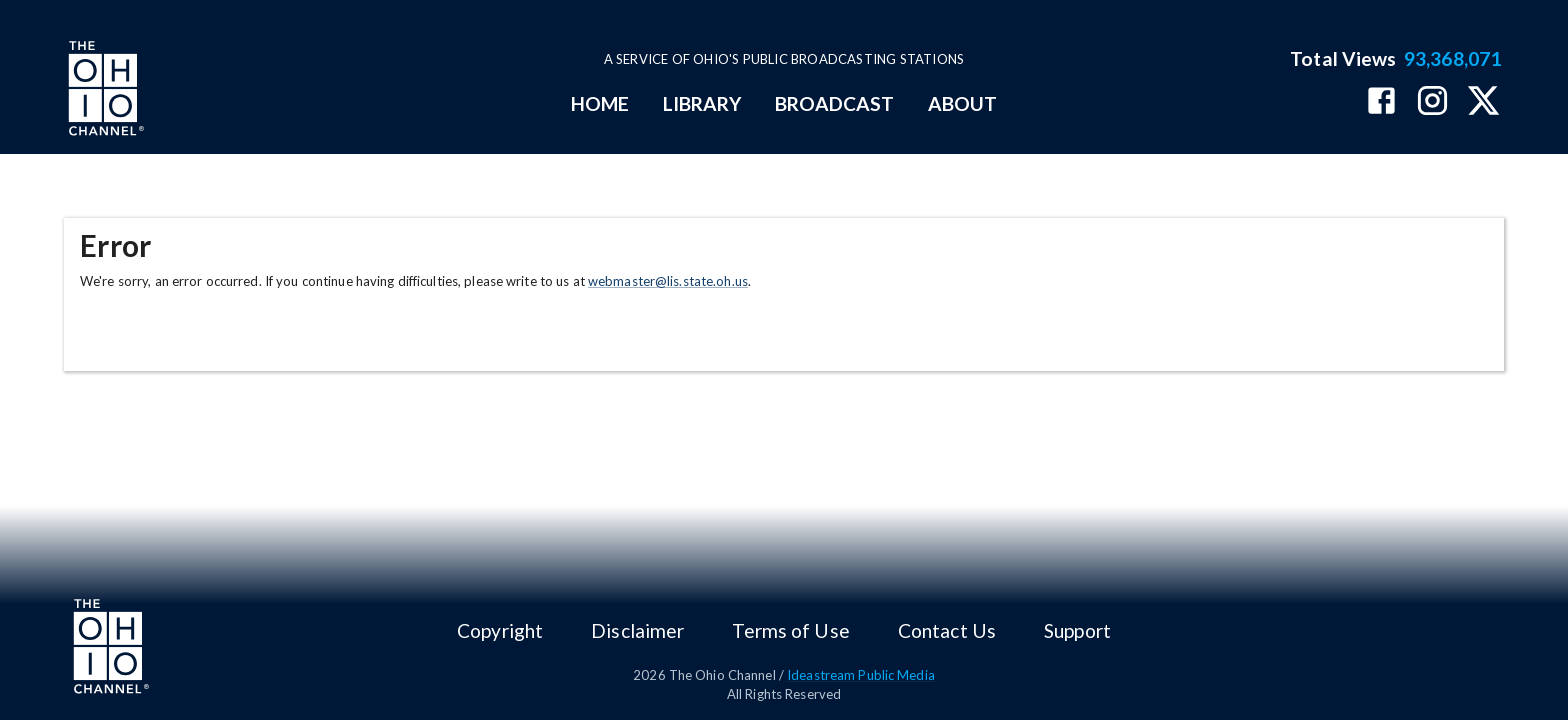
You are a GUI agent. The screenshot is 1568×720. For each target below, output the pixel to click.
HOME (600, 103)
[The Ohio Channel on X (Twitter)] (1483, 102)
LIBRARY (702, 103)
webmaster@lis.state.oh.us (668, 281)
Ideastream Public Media (861, 675)
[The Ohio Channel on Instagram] (1432, 102)
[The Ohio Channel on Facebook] (1381, 102)
